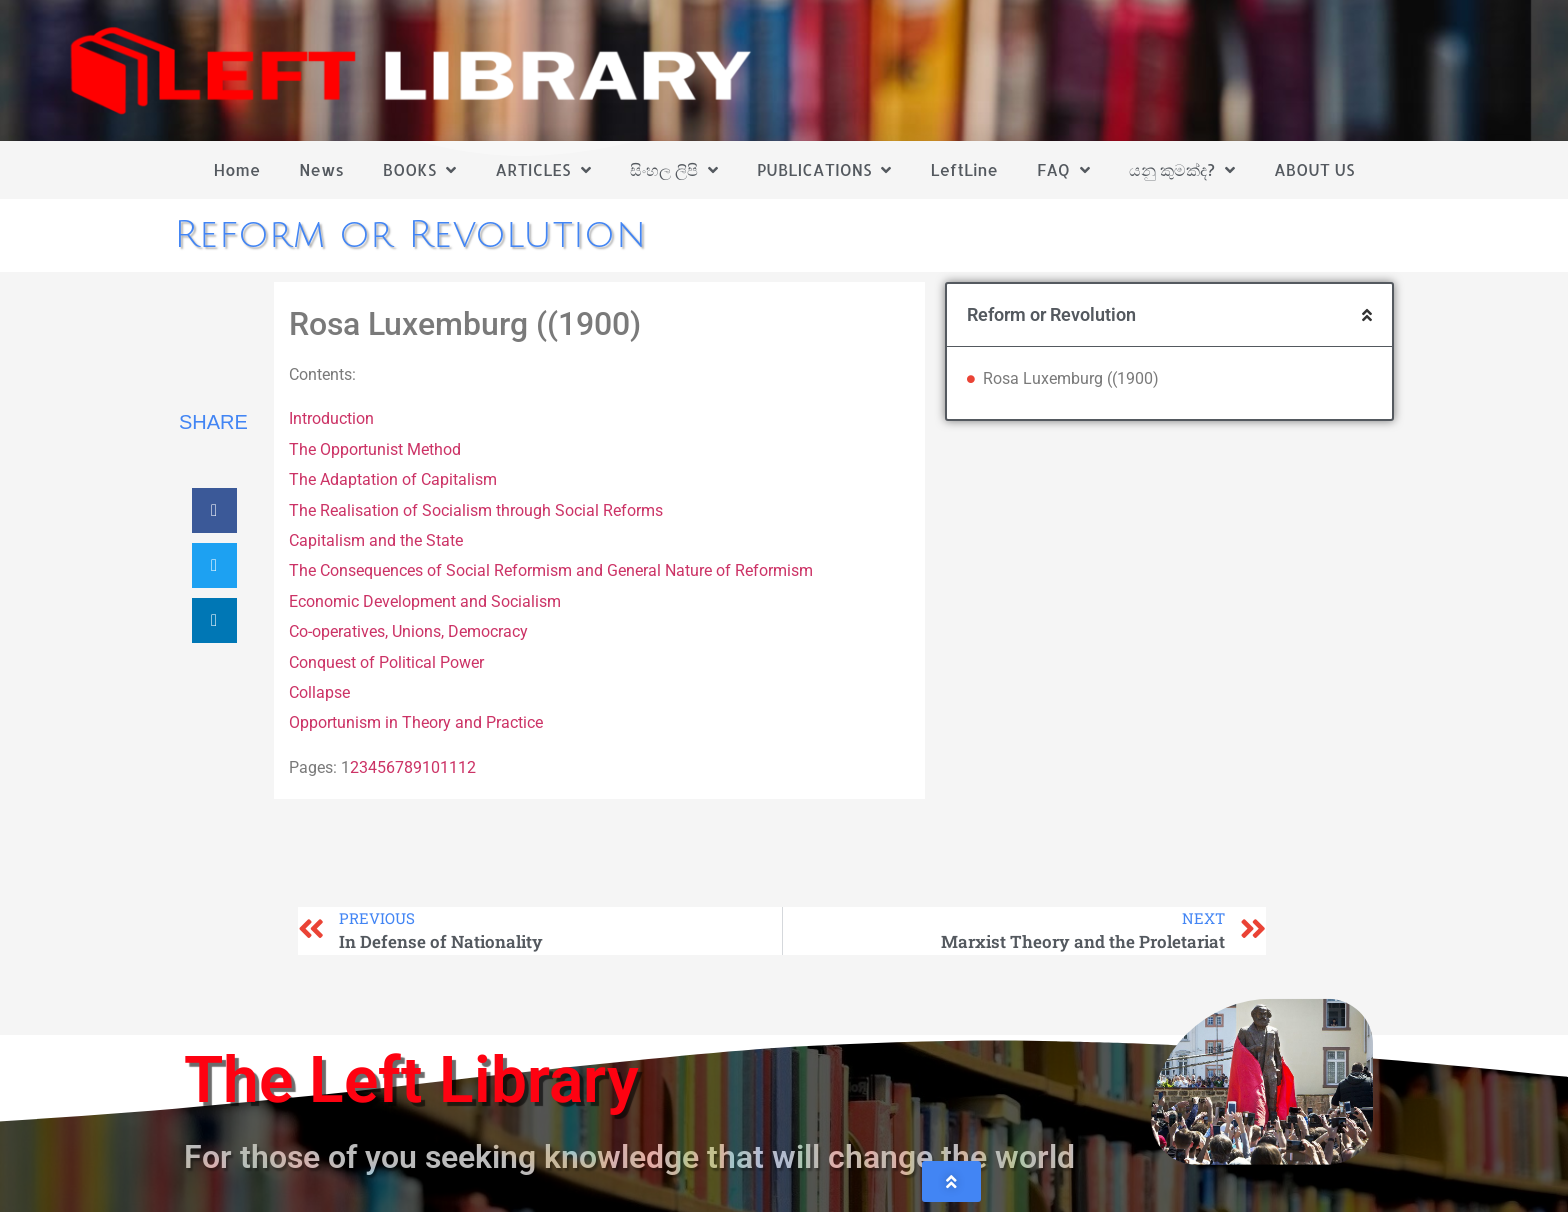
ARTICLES (542, 170)
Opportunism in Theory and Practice (416, 722)
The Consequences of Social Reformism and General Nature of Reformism (551, 570)
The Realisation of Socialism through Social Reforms (476, 510)
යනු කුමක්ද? (1182, 170)
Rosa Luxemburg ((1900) (1071, 378)
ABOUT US (1314, 169)
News (321, 169)
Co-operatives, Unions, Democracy (408, 631)
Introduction (331, 418)
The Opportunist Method (375, 449)
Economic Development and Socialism (425, 601)
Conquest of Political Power (386, 662)
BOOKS (419, 170)
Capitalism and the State (376, 540)
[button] (214, 510)
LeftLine (964, 169)
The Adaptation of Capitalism (393, 479)
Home (237, 169)
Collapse (319, 692)
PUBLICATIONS (824, 170)
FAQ (1063, 170)
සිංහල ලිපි (674, 170)
